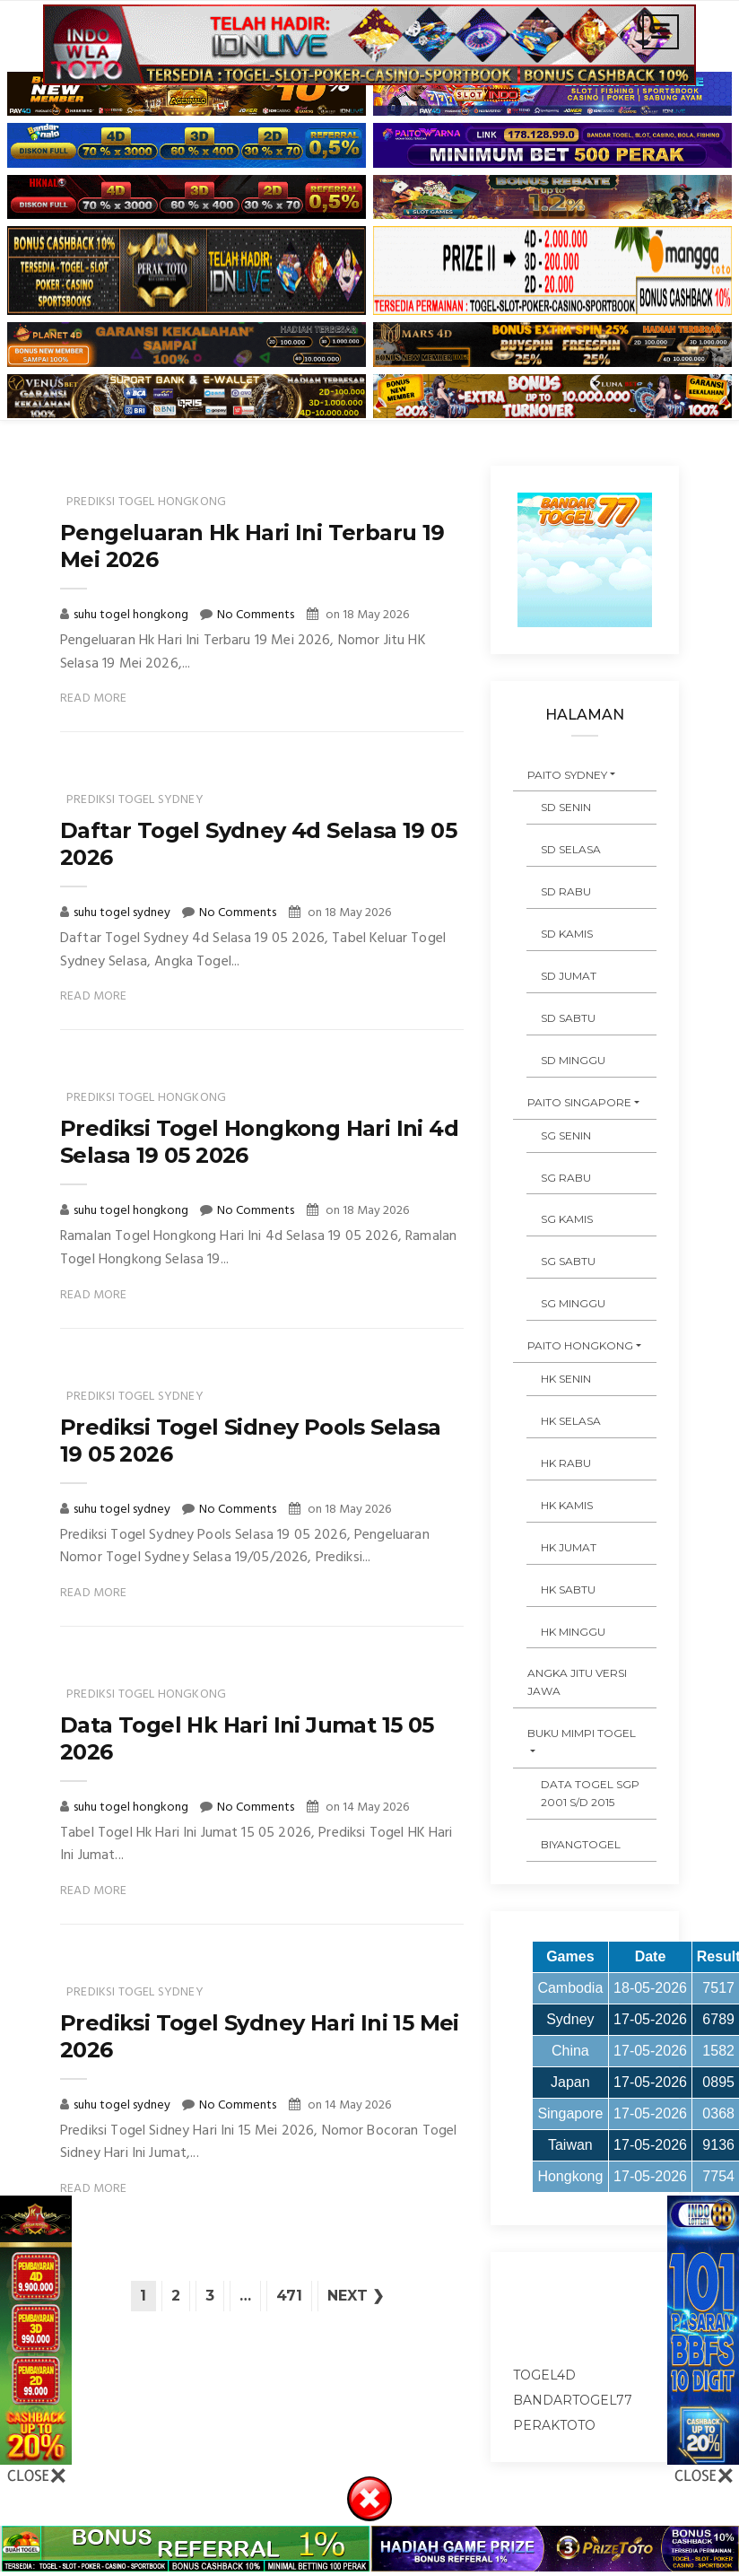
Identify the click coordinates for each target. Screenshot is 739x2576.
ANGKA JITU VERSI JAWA (577, 1682)
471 (289, 2295)
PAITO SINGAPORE (579, 1102)
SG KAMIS (567, 1219)
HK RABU (566, 1463)
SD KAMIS (567, 933)
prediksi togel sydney (135, 800)
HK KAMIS (567, 1505)
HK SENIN (566, 1378)
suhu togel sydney (123, 913)
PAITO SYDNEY (567, 775)
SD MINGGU (573, 1060)
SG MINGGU (573, 1303)
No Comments (255, 615)
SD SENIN (566, 807)
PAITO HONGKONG (580, 1345)
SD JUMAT (568, 975)
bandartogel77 (572, 2400)
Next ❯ (355, 2295)
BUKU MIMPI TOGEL (581, 1733)
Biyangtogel (581, 1844)
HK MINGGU (573, 1631)
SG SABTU (568, 1261)
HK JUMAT (568, 1547)
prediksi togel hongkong (146, 502)
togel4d (544, 2375)
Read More (93, 698)
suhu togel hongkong (132, 615)
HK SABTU (568, 1589)
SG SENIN (566, 1135)
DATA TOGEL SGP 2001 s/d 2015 (590, 1793)
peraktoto (554, 2425)
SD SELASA (571, 849)
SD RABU (566, 891)
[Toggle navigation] (660, 31)
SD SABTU (568, 1018)
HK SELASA (571, 1421)
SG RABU (566, 1177)
